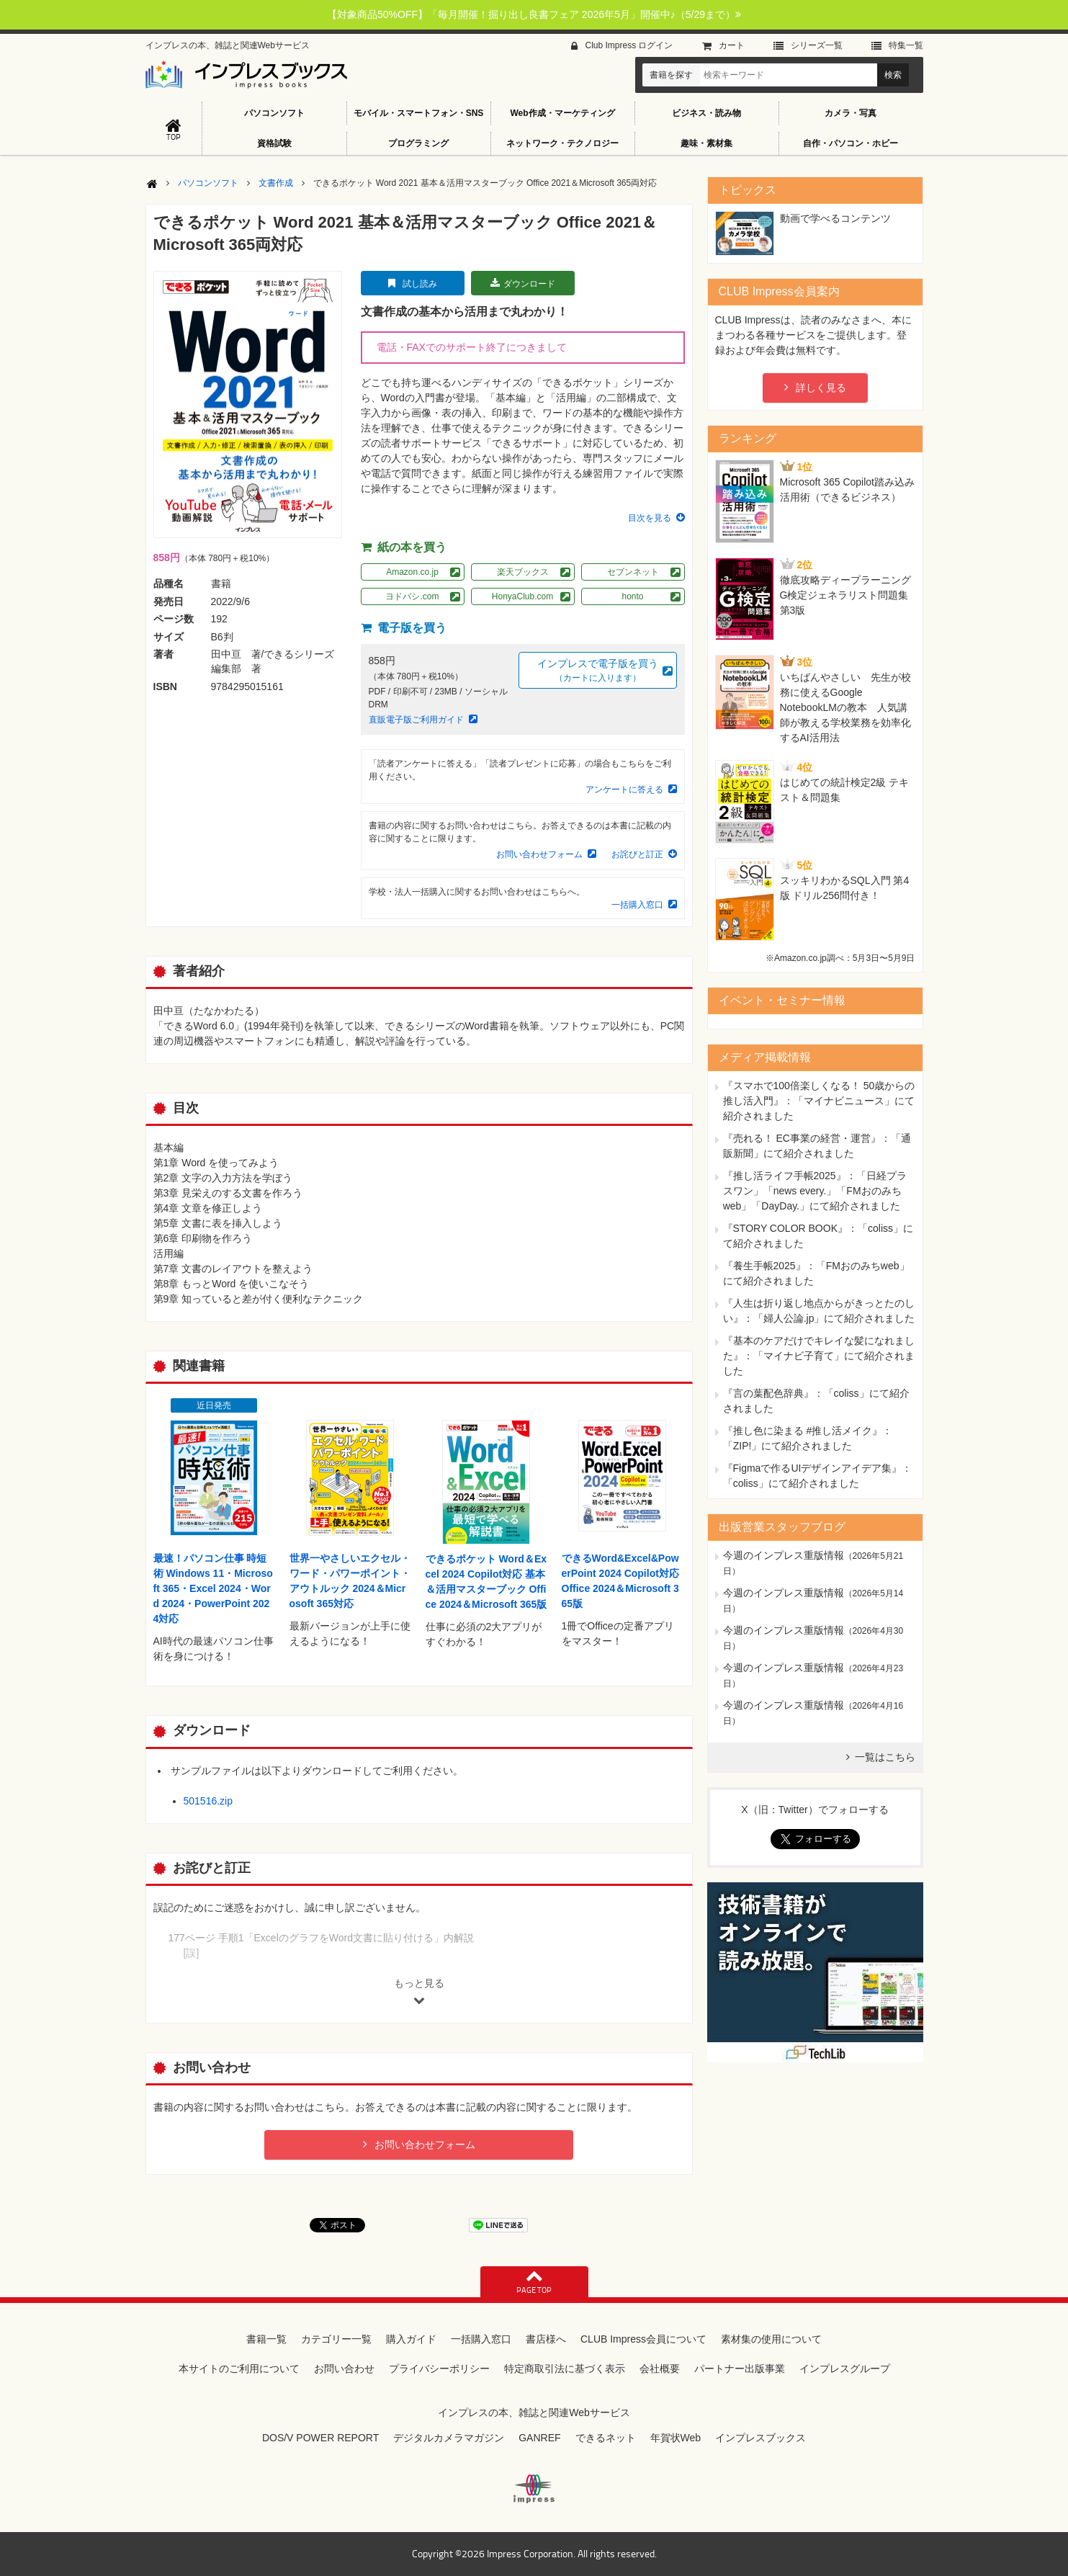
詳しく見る (821, 387)
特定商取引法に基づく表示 (564, 2368)
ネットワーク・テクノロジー (562, 143)
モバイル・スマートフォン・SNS (419, 113)
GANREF (539, 2437)
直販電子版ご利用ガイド (416, 720)
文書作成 (276, 183)
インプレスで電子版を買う (597, 671)
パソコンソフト (274, 113)
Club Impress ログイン (629, 45)
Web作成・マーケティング (562, 113)
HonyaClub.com (522, 596)
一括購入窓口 (637, 905)
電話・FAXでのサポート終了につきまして (472, 347)
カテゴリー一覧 (336, 2339)
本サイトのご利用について (239, 2368)
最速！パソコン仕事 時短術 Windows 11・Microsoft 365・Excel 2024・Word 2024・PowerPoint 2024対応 (213, 1588)
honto (632, 596)
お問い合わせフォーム (539, 854)
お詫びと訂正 (637, 854)
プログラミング (418, 143)
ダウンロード (529, 284)
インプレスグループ (844, 2368)
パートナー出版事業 (739, 2368)
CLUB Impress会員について (643, 2339)
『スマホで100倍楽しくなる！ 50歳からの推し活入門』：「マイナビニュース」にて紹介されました (819, 1101)
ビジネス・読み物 (706, 113)
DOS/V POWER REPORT (320, 2437)
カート (732, 45)
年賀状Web (675, 2437)
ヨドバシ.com (412, 596)
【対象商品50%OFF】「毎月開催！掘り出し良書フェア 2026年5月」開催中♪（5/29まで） (534, 14)
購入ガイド (411, 2339)
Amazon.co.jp (412, 572)
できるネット (605, 2437)
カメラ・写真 (850, 113)
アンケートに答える (624, 789)
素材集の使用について (771, 2339)
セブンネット (633, 572)
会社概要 (660, 2368)
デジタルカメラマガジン (448, 2437)
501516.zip (208, 1801)
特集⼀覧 (906, 45)
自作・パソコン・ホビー (850, 143)
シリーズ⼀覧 (817, 45)
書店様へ (546, 2339)
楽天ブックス (523, 572)
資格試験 (274, 143)
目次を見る (649, 518)
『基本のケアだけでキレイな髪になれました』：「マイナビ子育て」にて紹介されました (819, 1356)
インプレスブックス (760, 2437)
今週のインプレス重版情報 (783, 1555)
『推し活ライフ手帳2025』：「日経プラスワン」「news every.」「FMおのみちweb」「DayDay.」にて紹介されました (815, 1191)
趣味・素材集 (706, 143)
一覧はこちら (885, 1757)
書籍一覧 (266, 2339)
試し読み (420, 284)
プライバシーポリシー (439, 2368)
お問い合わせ (344, 2368)
